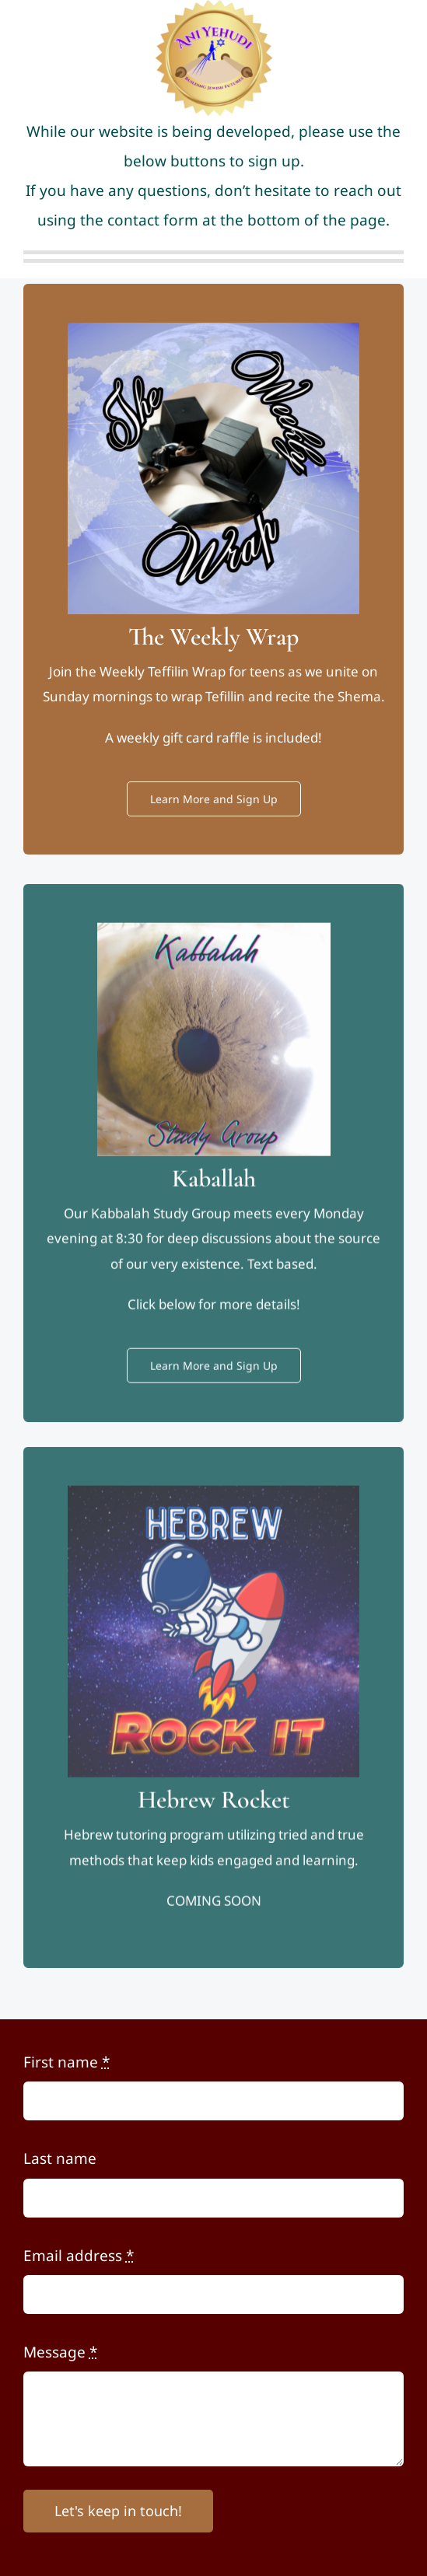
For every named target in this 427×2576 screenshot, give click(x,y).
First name (66, 2062)
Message (60, 2352)
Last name (59, 2158)
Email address (78, 2256)
